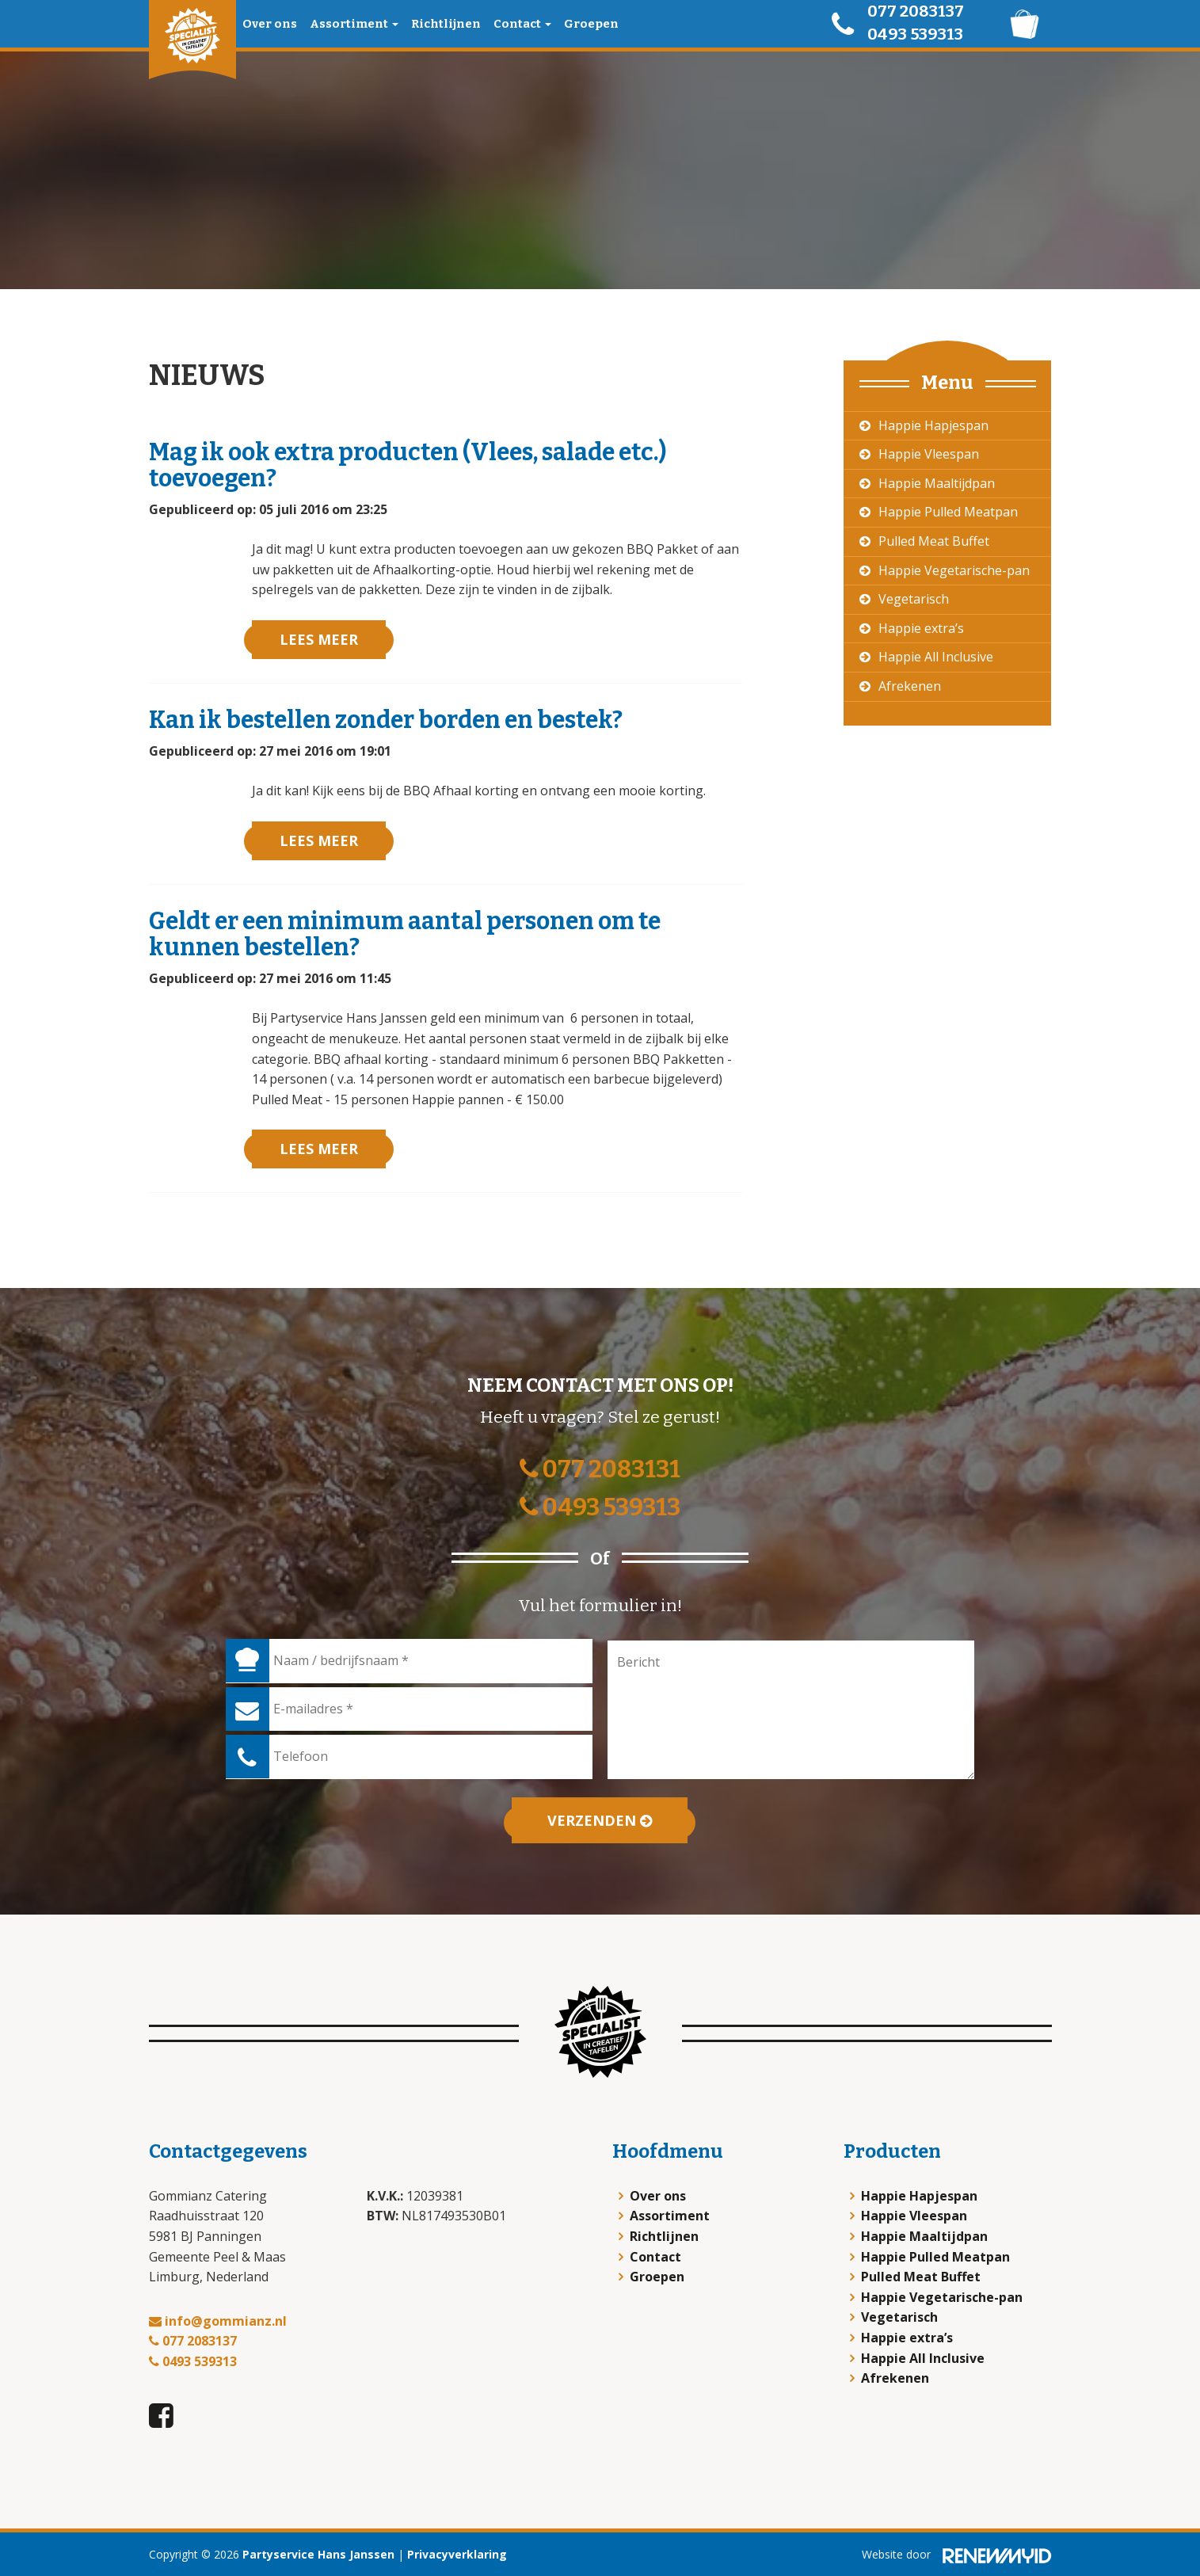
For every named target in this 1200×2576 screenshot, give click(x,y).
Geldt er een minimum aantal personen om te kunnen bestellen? (405, 934)
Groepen (591, 24)
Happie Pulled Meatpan (948, 511)
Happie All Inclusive (935, 656)
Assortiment (354, 24)
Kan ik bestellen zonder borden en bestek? (386, 720)
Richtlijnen (446, 24)
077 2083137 (915, 11)
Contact (522, 24)
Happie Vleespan (928, 454)
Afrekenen (909, 686)
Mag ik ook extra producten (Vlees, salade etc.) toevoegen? (407, 465)
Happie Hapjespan (933, 425)
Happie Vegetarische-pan (954, 570)
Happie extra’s (921, 628)
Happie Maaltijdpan (936, 483)
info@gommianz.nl (218, 2321)
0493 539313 (915, 34)
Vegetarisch (913, 599)
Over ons (269, 24)
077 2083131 (600, 1469)
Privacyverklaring (457, 2554)
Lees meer (319, 639)
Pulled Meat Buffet (933, 541)
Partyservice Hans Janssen (318, 2554)
